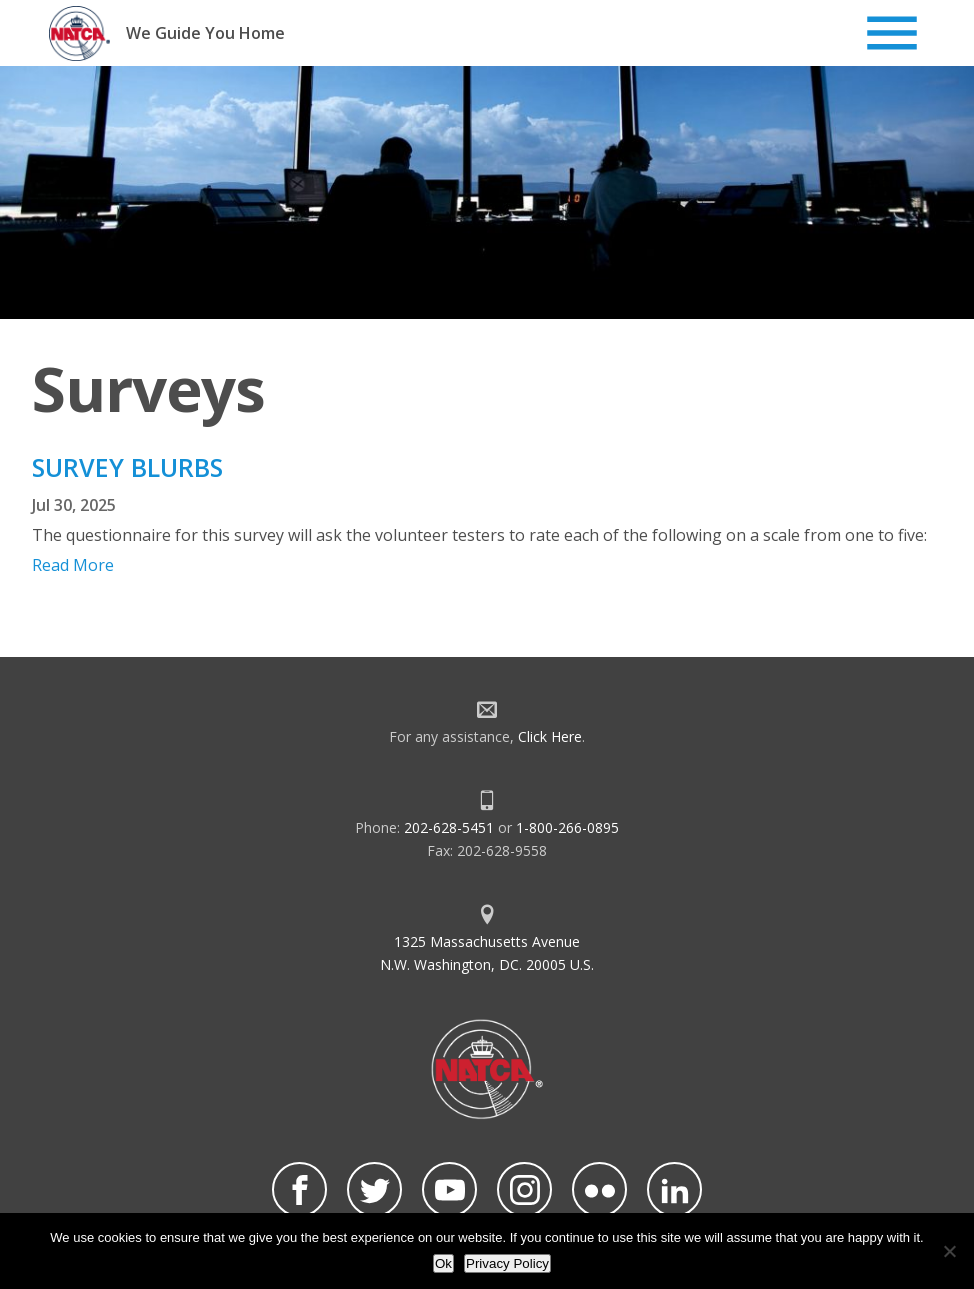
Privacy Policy (507, 1263)
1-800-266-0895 (567, 827)
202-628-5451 (449, 827)
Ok (443, 1263)
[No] (949, 1251)
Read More (73, 565)
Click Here (550, 736)
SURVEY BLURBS (127, 467)
